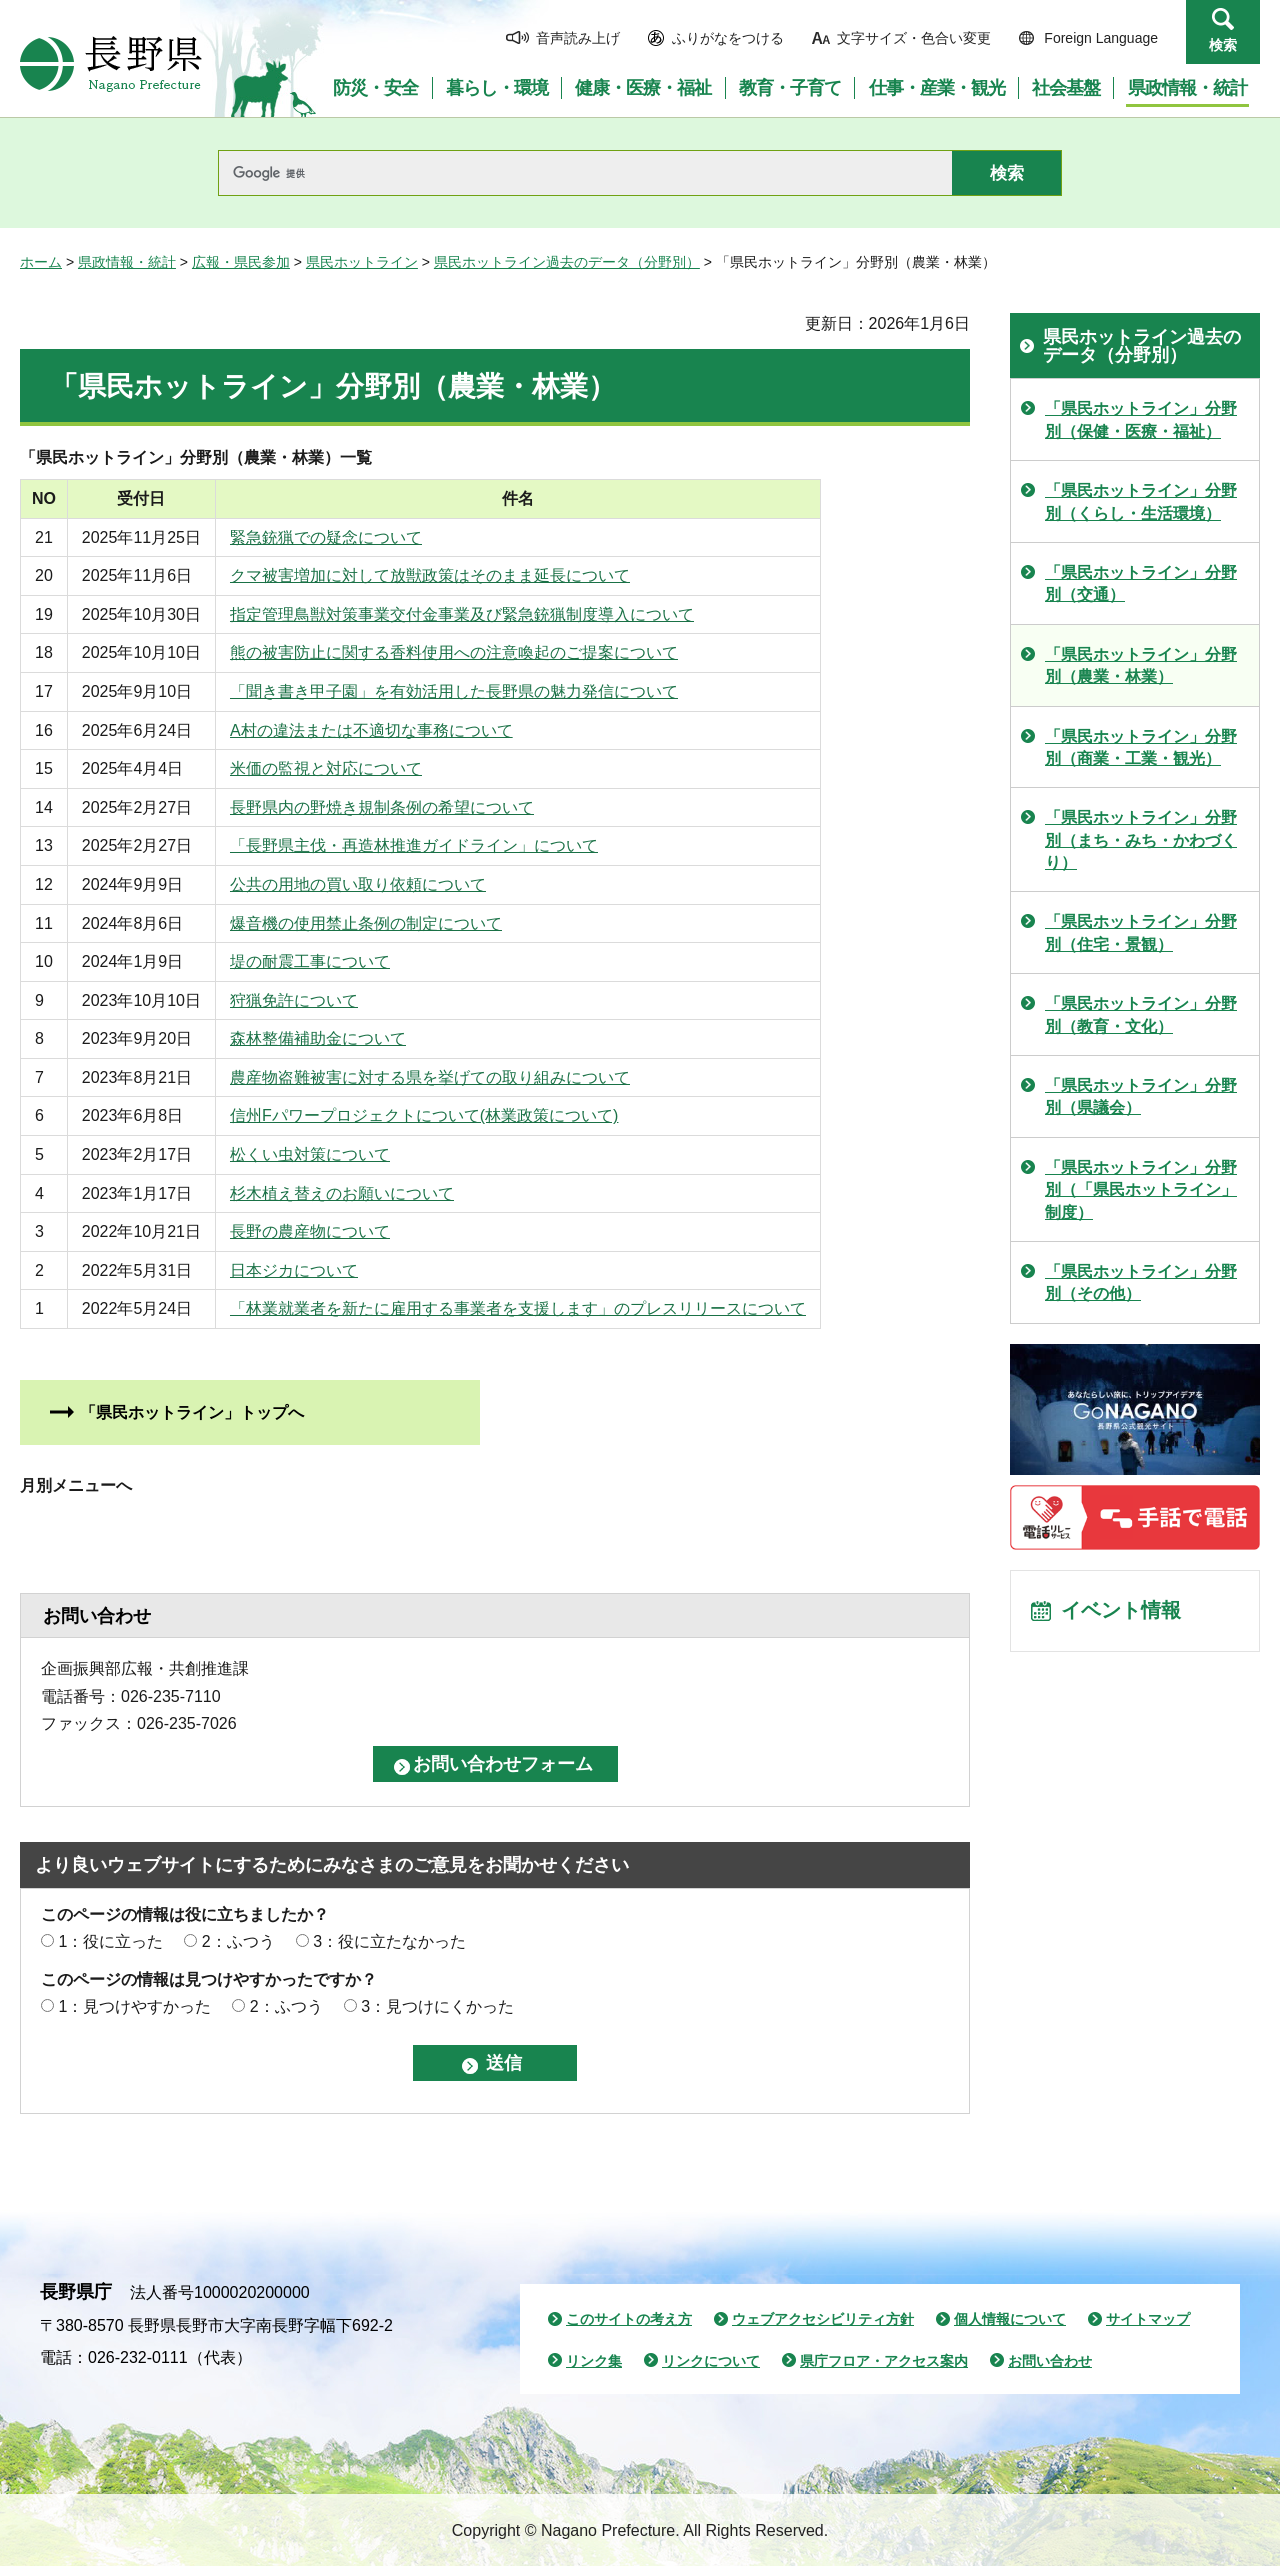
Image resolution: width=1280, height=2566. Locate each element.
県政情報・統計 (127, 262)
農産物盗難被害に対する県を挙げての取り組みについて (466, 1077)
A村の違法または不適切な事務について (407, 730)
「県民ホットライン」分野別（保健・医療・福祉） (1141, 419)
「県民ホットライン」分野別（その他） (1141, 1282)
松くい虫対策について (346, 1154)
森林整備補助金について (354, 1038)
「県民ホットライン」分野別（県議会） (1141, 1096)
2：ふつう (238, 1941)
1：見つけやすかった (134, 2006)
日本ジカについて (330, 1270)
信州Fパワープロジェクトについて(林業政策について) (460, 1115)
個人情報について (1010, 2319)
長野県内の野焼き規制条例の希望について (418, 807)
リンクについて (711, 2361)
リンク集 (594, 2361)
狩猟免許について (330, 1000)
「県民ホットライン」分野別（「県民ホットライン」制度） (1141, 1190)
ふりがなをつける (728, 38)
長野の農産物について (346, 1231)
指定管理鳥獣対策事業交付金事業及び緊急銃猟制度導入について (498, 614)
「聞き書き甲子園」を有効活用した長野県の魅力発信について (490, 691)
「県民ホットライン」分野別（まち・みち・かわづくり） (1141, 840)
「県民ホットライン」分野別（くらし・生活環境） (1141, 501)
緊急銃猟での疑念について (362, 537)
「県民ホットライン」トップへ (192, 1412)
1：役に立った (110, 1941)
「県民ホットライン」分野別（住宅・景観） (1141, 932)
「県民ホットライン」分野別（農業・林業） (1141, 665)
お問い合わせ (1050, 2361)
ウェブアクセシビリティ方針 (823, 2319)
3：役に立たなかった (389, 1941)
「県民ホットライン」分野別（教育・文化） (1141, 1014)
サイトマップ (1148, 2319)
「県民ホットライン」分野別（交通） (1141, 583)
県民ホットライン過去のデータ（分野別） (567, 262)
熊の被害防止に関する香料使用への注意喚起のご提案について (490, 652)
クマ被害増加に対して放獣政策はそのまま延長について (466, 575)
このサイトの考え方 (629, 2319)
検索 (1223, 45)
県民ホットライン (362, 262)
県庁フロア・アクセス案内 (884, 2361)
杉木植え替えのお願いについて (378, 1193)
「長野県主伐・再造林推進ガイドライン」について (450, 845)
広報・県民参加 (241, 262)
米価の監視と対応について (362, 768)
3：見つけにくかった (437, 2006)
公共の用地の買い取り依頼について (394, 884)
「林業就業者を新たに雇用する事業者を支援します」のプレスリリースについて (554, 1308)
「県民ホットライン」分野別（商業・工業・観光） (1141, 747)
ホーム (41, 262)
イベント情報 (1121, 1612)
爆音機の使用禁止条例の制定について (402, 923)
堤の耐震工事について (346, 961)
